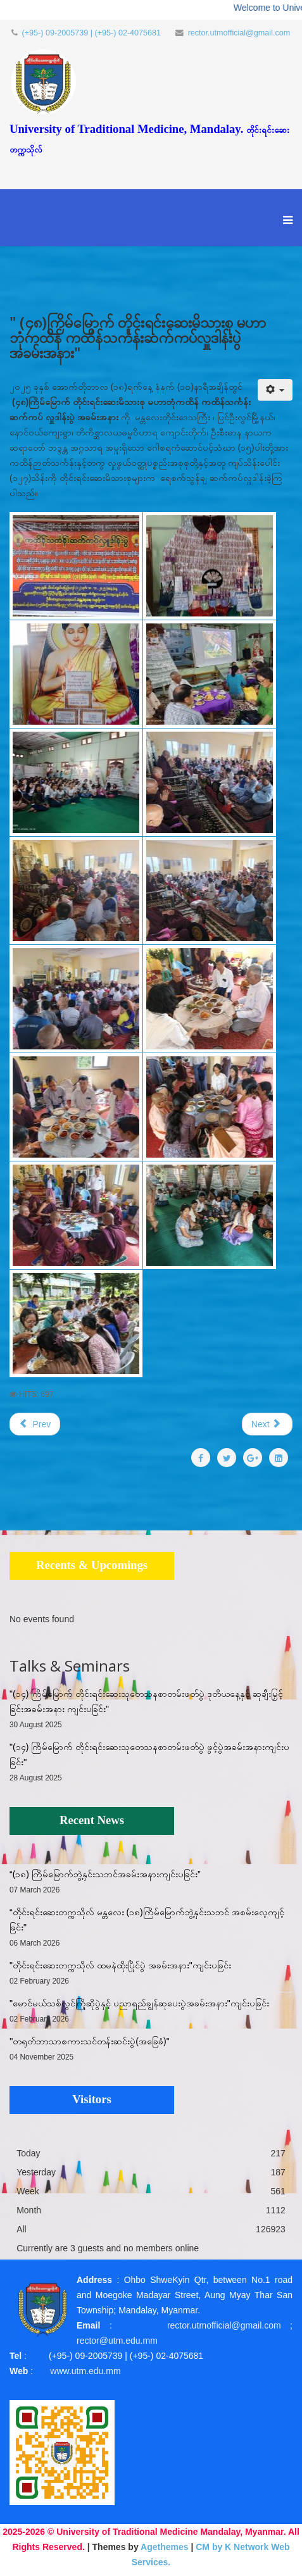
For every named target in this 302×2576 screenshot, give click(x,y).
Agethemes (164, 2547)
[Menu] (285, 227)
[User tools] (275, 390)
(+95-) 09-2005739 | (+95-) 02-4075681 (91, 32)
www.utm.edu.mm (85, 2371)
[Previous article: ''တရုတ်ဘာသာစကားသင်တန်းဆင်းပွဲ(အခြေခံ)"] (34, 1424)
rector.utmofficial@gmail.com (239, 32)
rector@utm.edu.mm (117, 2340)
